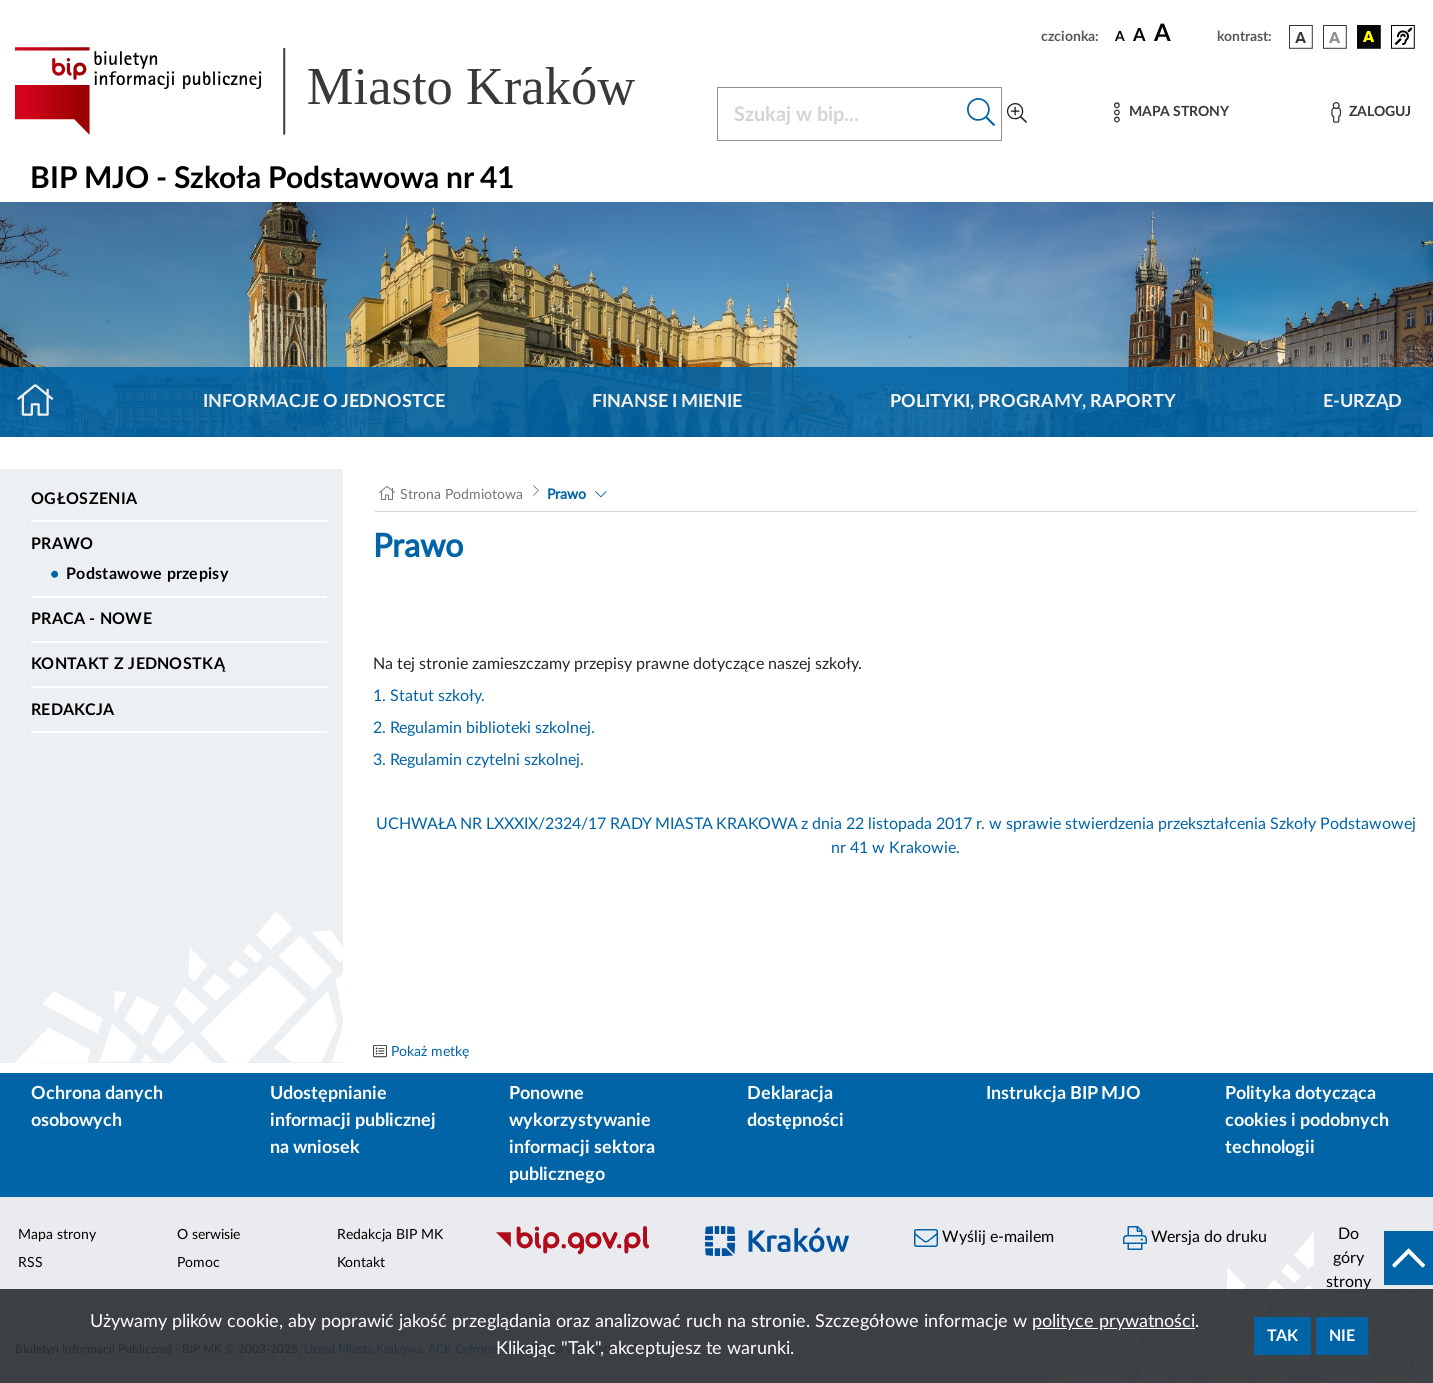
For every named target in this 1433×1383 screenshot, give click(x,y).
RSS (30, 1263)
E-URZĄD (1362, 402)
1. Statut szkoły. (429, 696)
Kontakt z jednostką (128, 664)
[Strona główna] (43, 402)
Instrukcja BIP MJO (1063, 1094)
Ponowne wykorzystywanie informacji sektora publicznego (582, 1134)
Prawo (62, 544)
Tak (1282, 1336)
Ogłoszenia (84, 499)
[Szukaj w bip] (981, 114)
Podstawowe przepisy (147, 574)
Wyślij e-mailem (984, 1238)
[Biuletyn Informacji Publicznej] (582, 1252)
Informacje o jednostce (324, 402)
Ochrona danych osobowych (97, 1107)
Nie (1342, 1336)
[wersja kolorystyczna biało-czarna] (1335, 37)
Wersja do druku (1195, 1238)
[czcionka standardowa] (1120, 36)
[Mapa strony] (1171, 112)
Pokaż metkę (430, 1052)
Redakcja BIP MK (390, 1235)
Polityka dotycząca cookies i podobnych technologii (1307, 1121)
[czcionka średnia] (1139, 36)
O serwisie (208, 1235)
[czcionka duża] (1182, 34)
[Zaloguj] (1371, 112)
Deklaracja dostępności (795, 1107)
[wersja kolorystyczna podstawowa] (1301, 37)
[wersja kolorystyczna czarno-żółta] (1369, 37)
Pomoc (198, 1263)
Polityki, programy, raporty (1033, 402)
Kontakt (361, 1263)
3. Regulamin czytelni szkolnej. (478, 760)
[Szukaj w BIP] (839, 114)
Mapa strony (57, 1235)
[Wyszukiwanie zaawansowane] (1017, 114)
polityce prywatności (1113, 1322)
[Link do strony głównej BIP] (353, 91)
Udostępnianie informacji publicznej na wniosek (353, 1121)
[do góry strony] (1373, 1258)
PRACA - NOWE (91, 619)
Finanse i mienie (667, 402)
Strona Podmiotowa (461, 495)
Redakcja (73, 710)
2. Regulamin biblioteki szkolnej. (484, 728)
